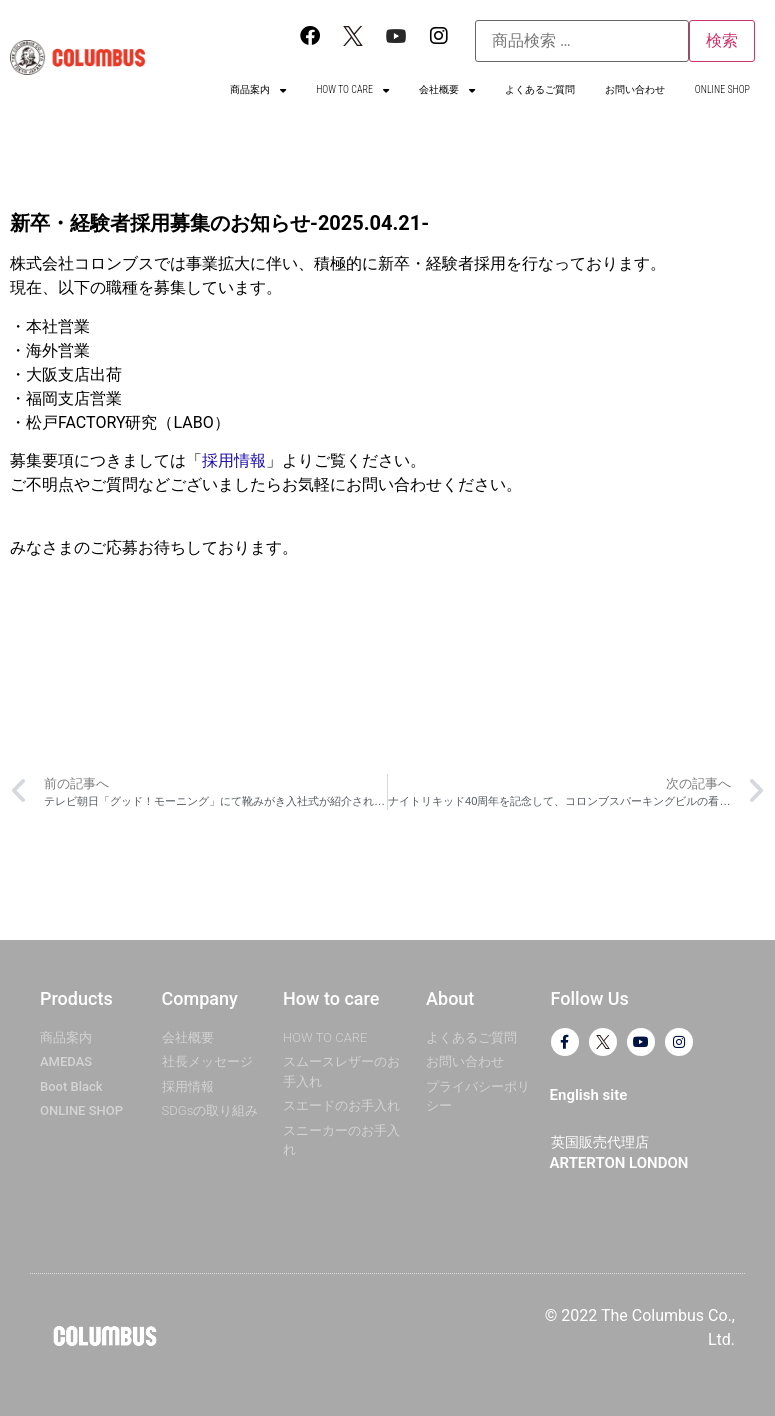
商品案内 (258, 90)
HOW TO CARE (352, 90)
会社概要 (447, 90)
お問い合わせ (635, 89)
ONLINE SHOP (722, 89)
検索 (722, 40)
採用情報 (234, 460)
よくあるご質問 (540, 89)
